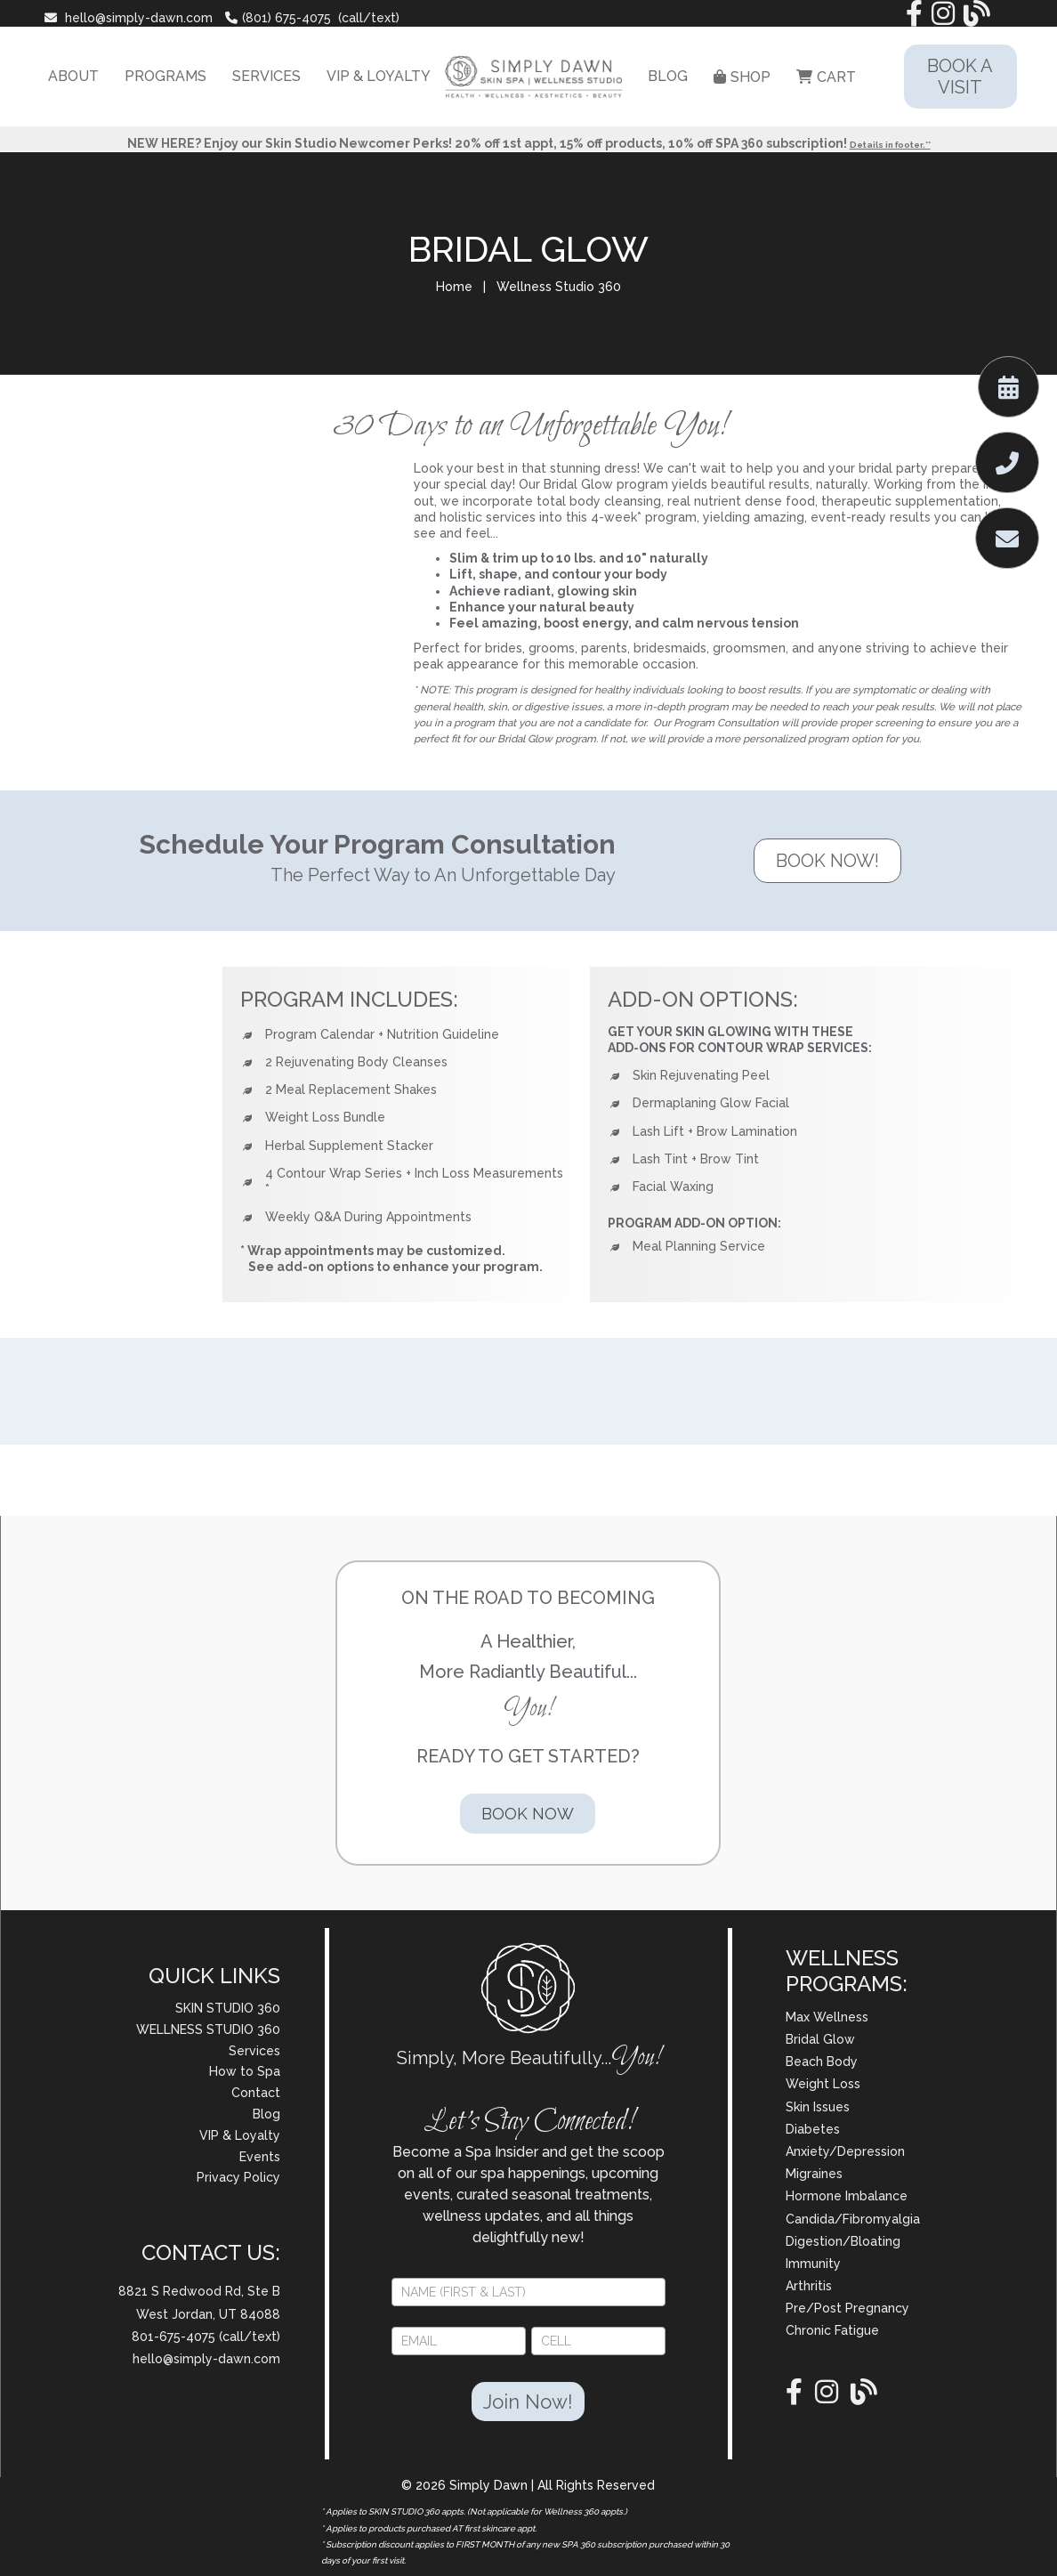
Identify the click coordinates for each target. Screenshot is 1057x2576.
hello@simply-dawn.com (130, 18)
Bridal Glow (820, 2039)
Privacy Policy (238, 2177)
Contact (255, 2093)
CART (826, 77)
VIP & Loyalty (239, 2135)
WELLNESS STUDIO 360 (208, 2029)
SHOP (742, 77)
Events (259, 2157)
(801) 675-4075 (278, 18)
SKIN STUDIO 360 (227, 2008)
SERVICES (266, 76)
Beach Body (822, 2061)
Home (454, 286)
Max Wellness (827, 2017)
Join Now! (528, 2401)
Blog (266, 2114)
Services (254, 2051)
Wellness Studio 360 (558, 286)
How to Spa (244, 2071)
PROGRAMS (165, 76)
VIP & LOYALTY (379, 76)
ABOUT (73, 76)
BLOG (668, 76)
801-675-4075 (175, 2336)
